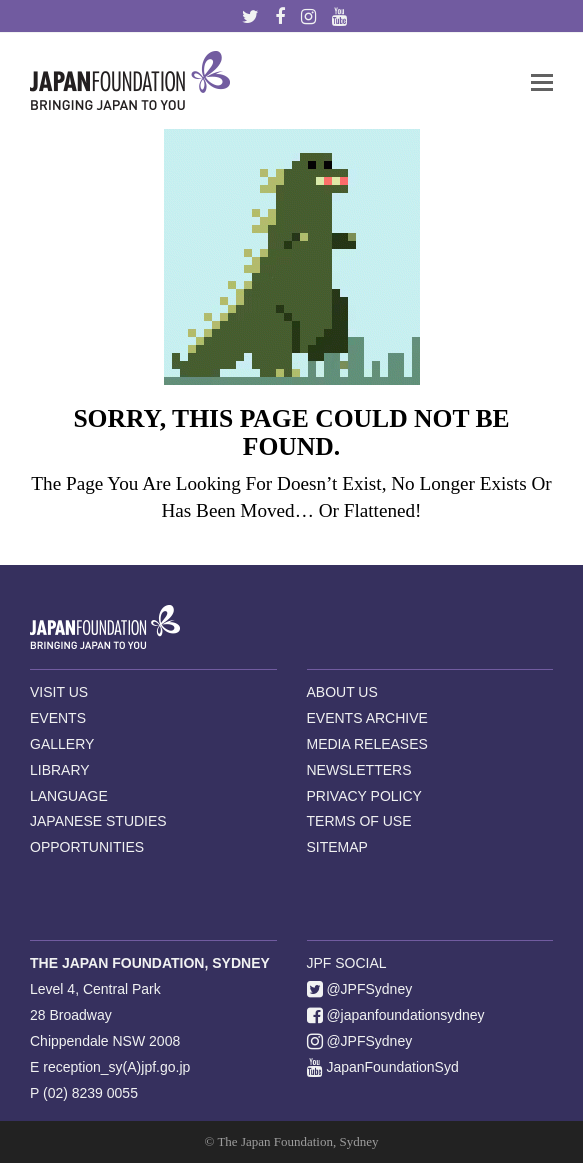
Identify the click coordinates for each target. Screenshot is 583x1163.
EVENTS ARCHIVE (367, 718)
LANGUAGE (69, 796)
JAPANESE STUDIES (98, 821)
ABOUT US (342, 692)
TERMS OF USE (359, 821)
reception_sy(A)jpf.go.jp (116, 1067)
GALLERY (62, 744)
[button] (542, 81)
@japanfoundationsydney (396, 1015)
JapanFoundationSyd (383, 1067)
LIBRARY (60, 770)
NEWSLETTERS (359, 770)
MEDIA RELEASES (367, 744)
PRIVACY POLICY (364, 796)
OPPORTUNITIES (87, 847)
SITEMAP (337, 847)
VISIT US (59, 692)
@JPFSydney (360, 989)
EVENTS (58, 718)
